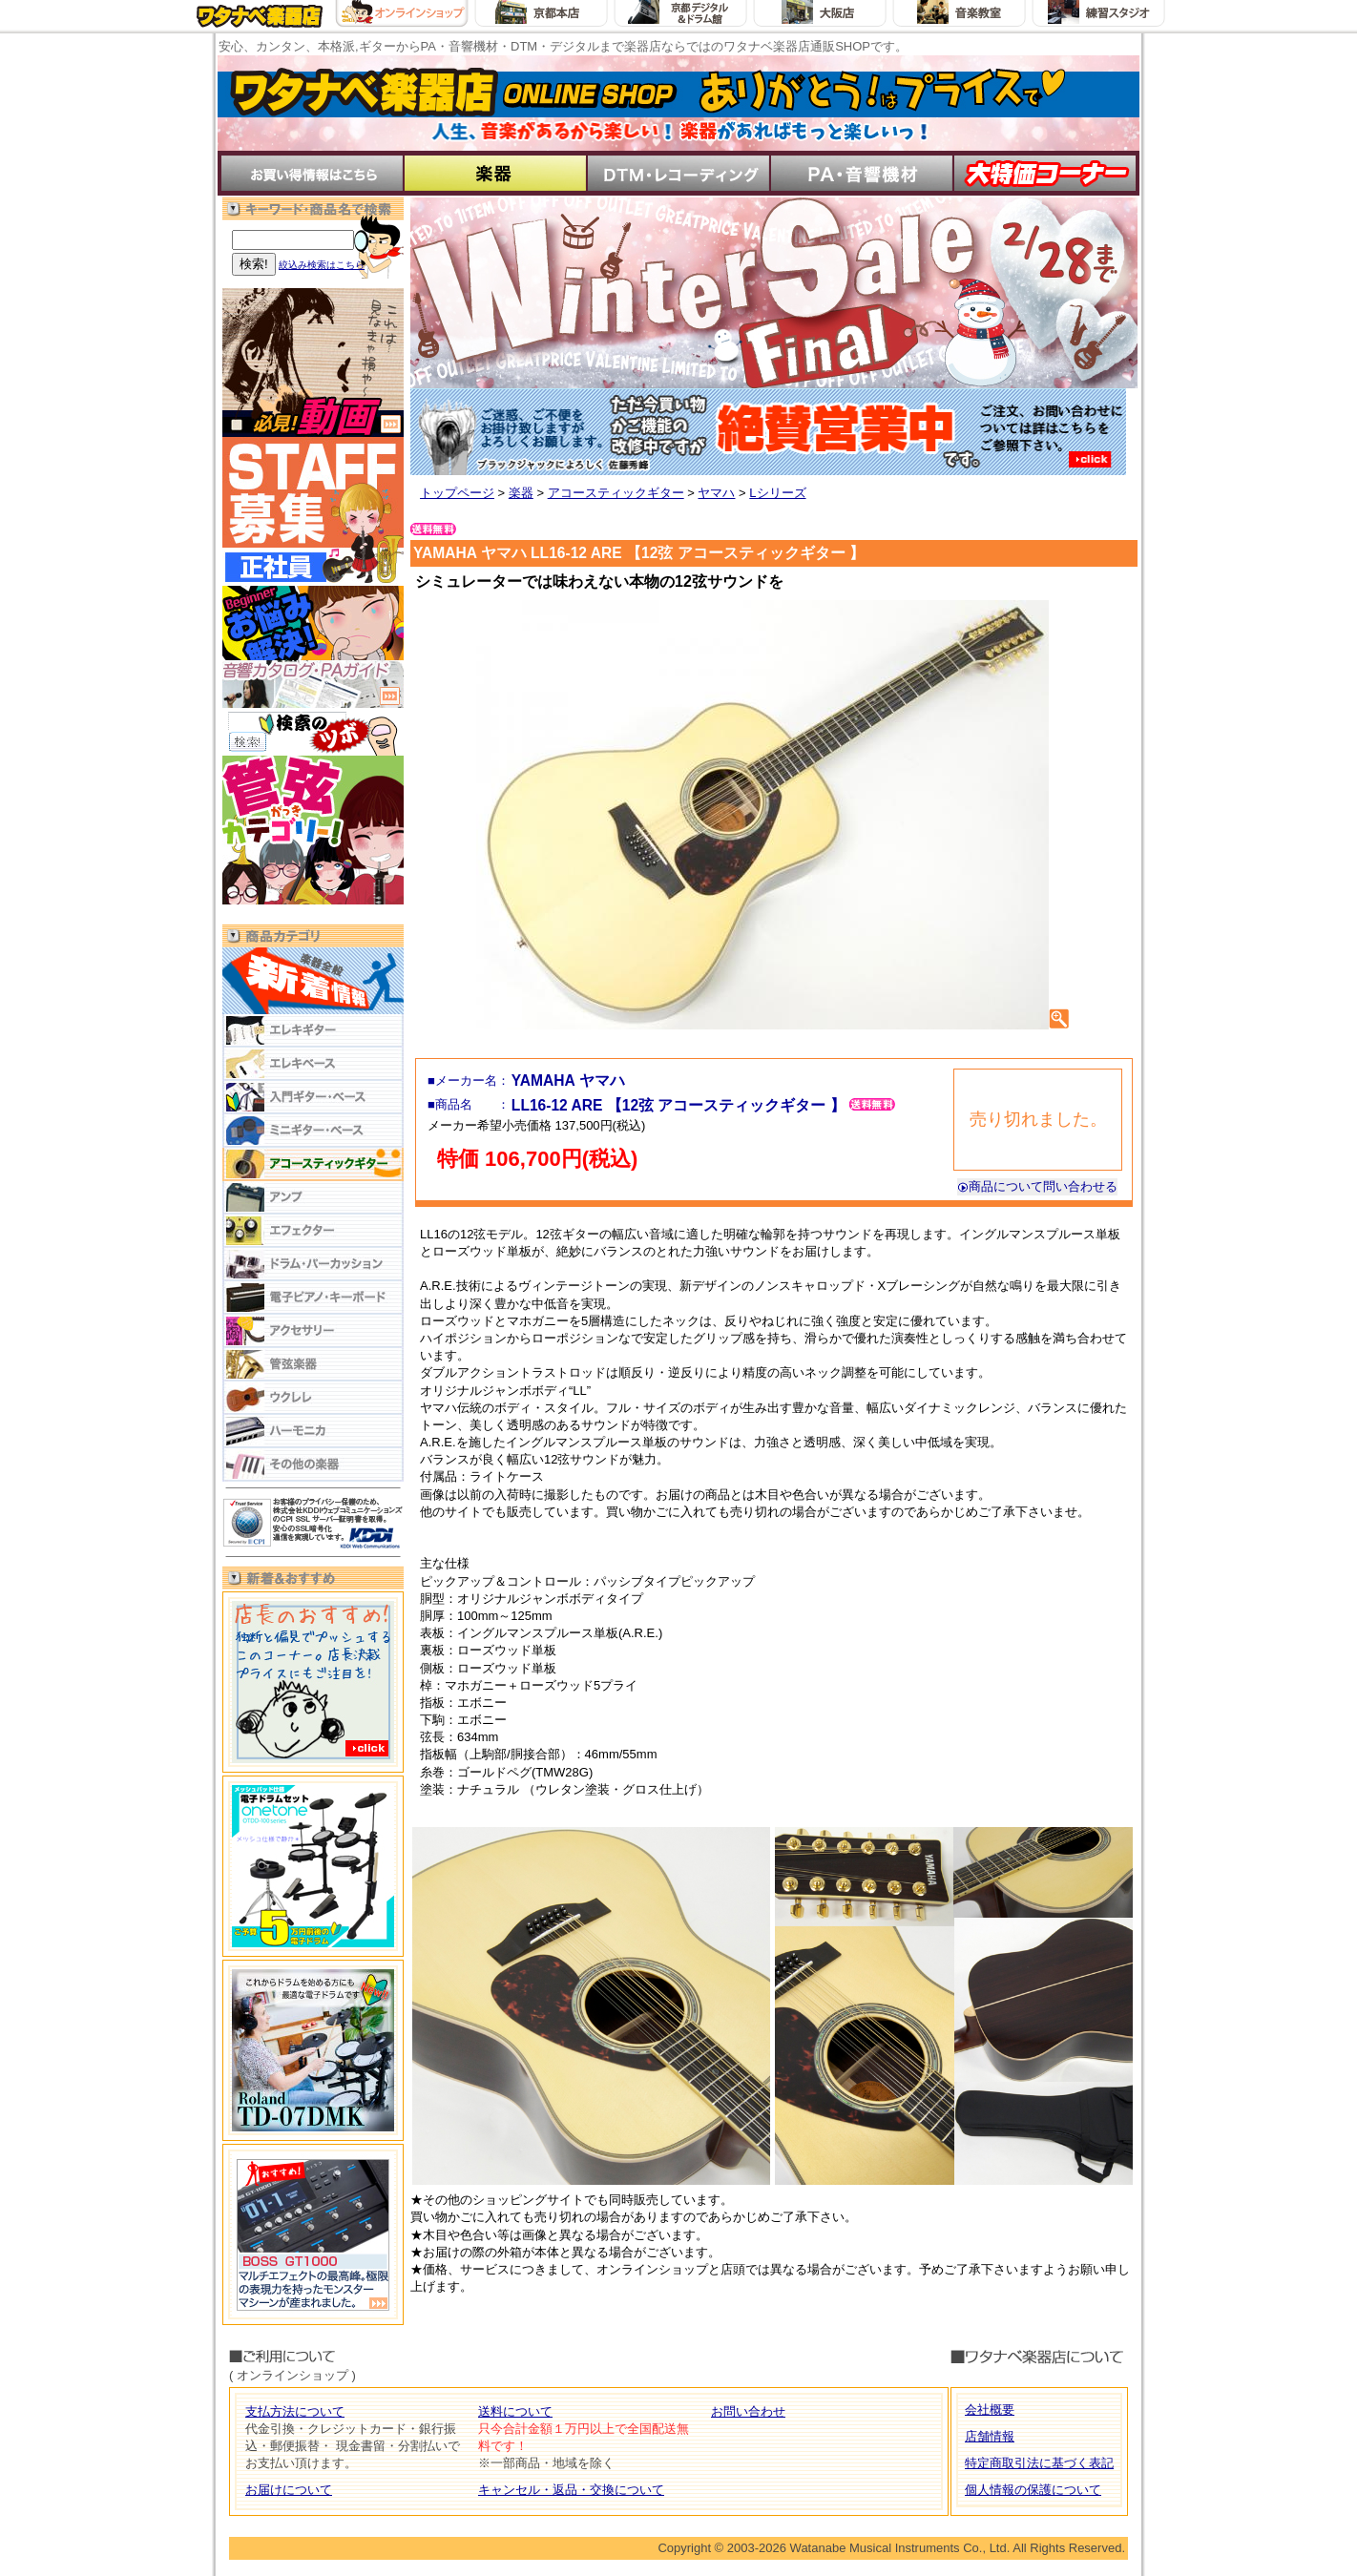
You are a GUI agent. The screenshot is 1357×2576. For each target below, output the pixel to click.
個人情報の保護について (1033, 2490)
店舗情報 (989, 2436)
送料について (515, 2411)
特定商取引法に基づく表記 (1039, 2463)
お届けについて (288, 2490)
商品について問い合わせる (1037, 1186)
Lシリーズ (777, 493)
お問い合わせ (748, 2411)
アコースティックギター (616, 493)
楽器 (521, 493)
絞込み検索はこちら (322, 265)
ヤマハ (716, 493)
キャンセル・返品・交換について (571, 2490)
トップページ (457, 493)
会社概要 (989, 2409)
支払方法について (294, 2411)
